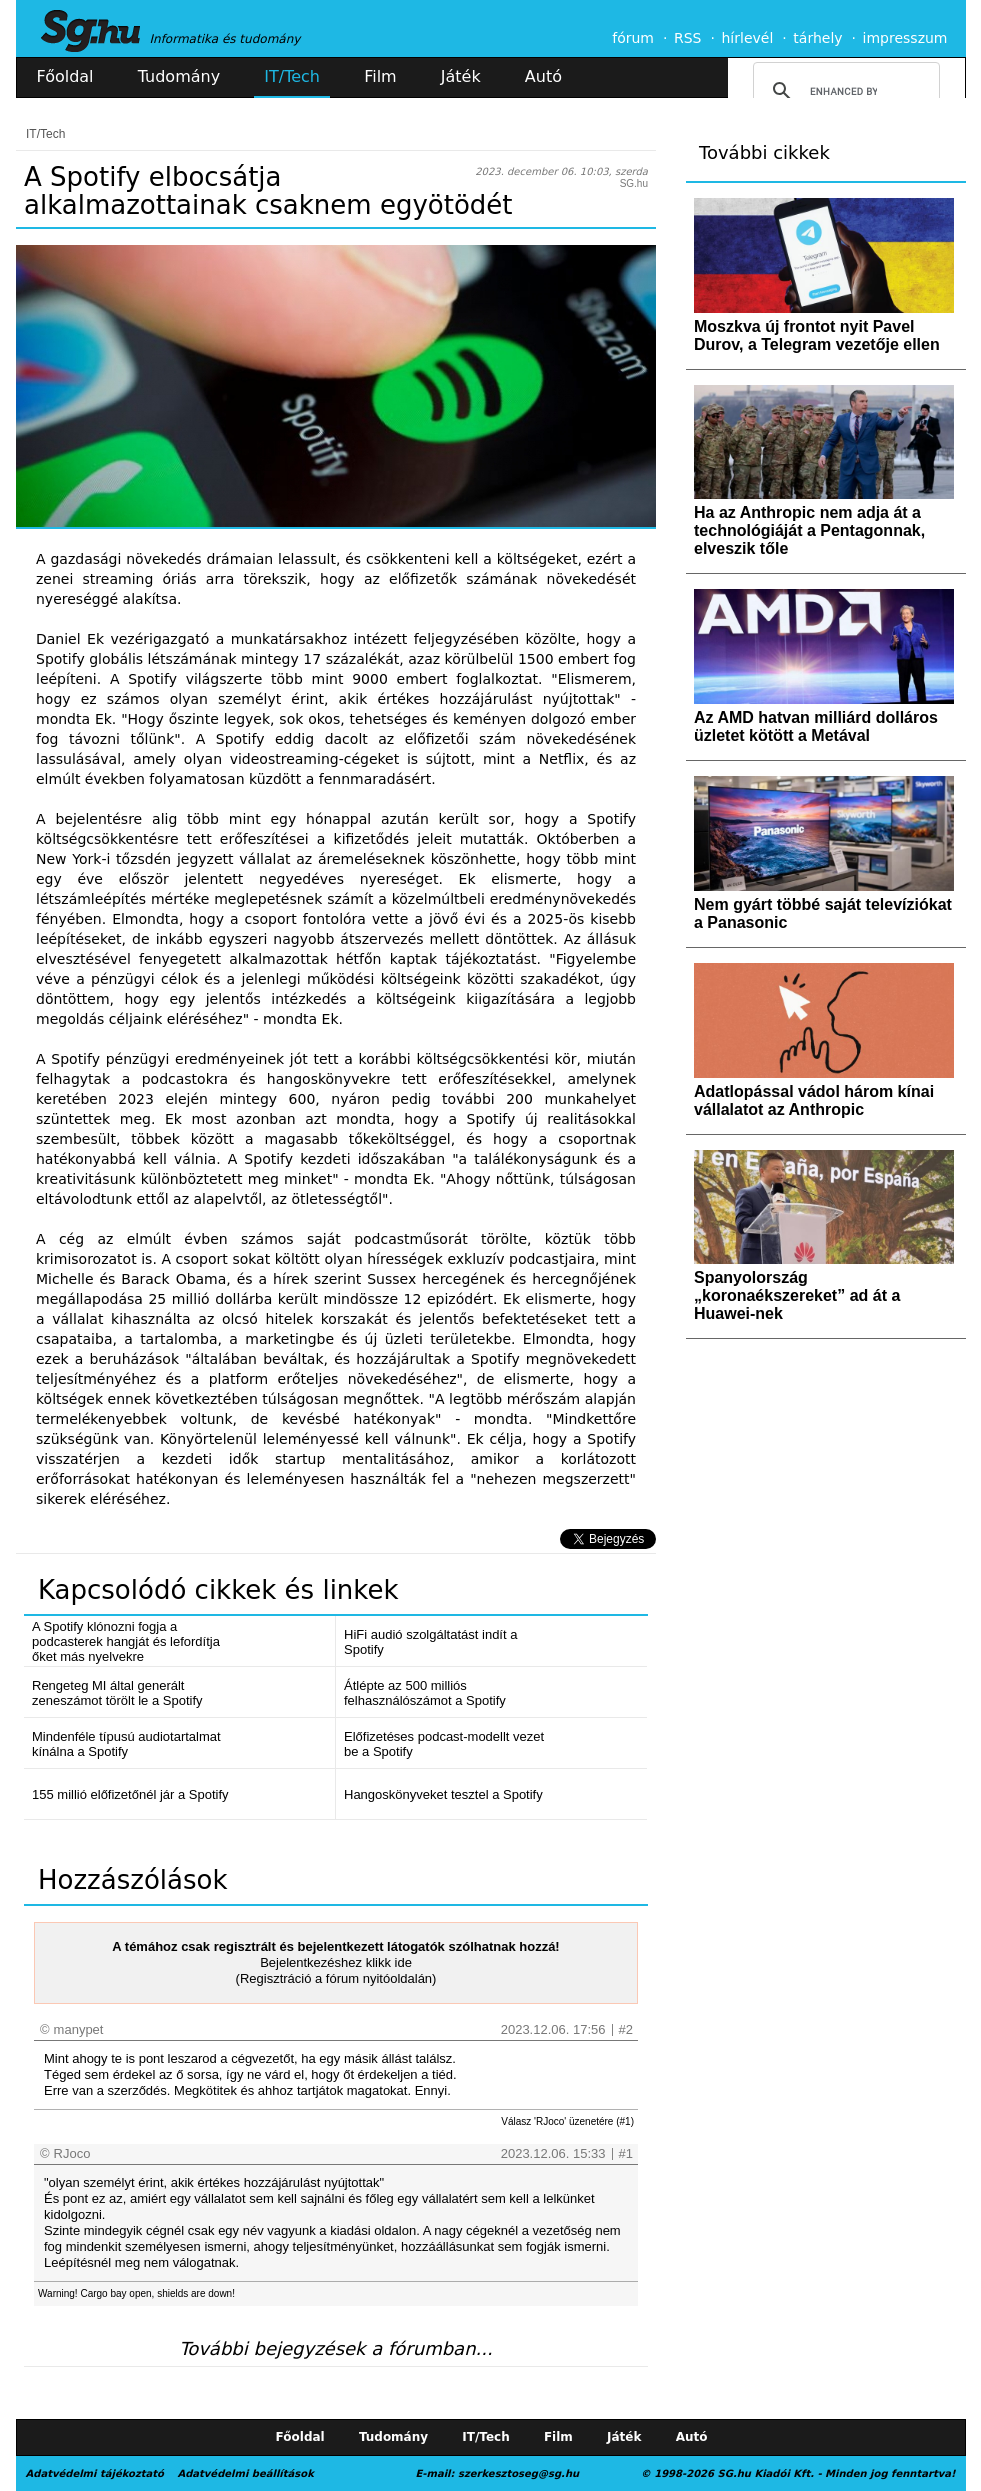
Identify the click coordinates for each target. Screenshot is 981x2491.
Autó (543, 76)
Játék (461, 76)
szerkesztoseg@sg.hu (518, 2473)
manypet (79, 2029)
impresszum (905, 38)
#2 (626, 2029)
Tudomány (179, 76)
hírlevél (748, 38)
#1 (626, 2153)
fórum (633, 38)
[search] (843, 91)
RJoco (72, 2153)
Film (380, 76)
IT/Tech (292, 76)
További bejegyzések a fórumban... (335, 2348)
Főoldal (65, 76)
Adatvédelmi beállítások (245, 2473)
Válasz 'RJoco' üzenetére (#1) (567, 2121)
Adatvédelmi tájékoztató (95, 2473)
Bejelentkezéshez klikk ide (336, 1962)
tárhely (817, 38)
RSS (688, 38)
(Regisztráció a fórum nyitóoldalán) (336, 1978)
